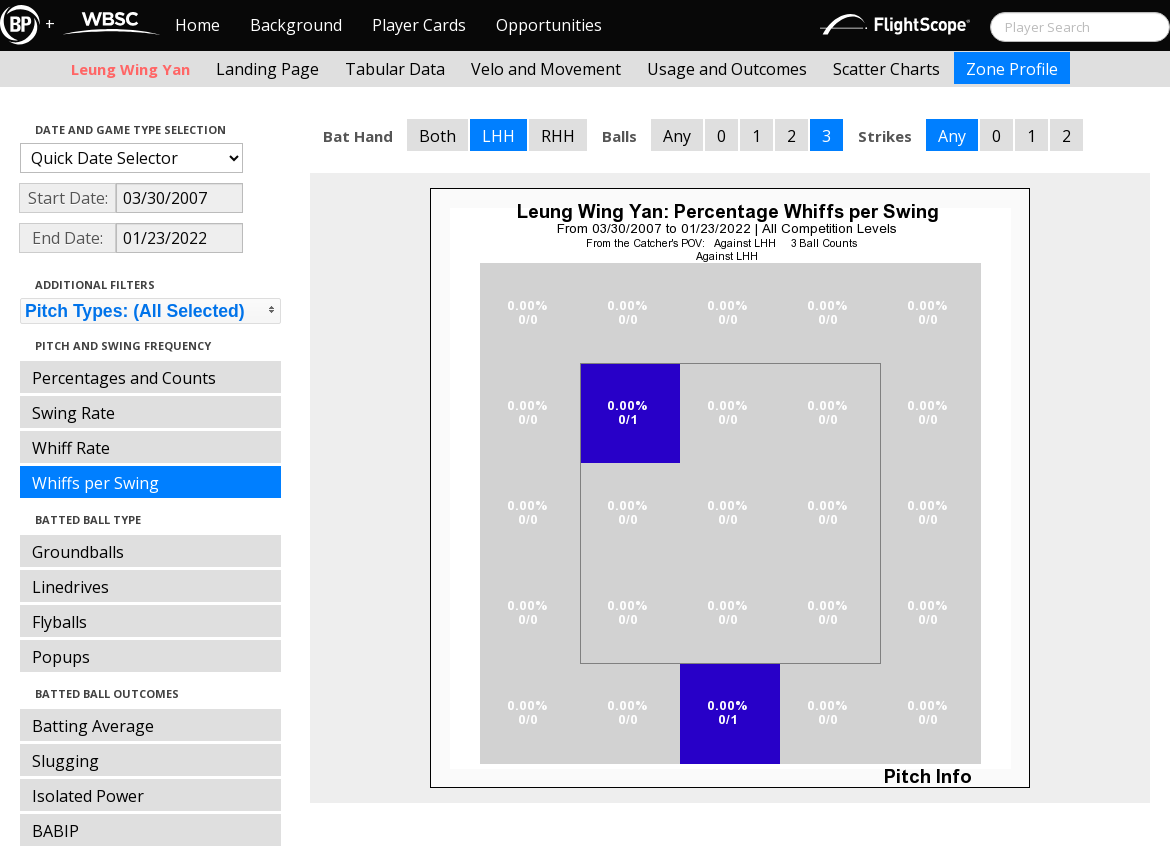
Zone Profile (1012, 69)
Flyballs (59, 622)
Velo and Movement (546, 69)
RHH (558, 136)
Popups (61, 657)
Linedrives (70, 587)
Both (437, 136)
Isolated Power (88, 796)
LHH (498, 136)
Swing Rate (73, 413)
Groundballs (78, 552)
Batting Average (93, 726)
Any (677, 136)
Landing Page (267, 69)
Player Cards (419, 25)
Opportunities (549, 25)
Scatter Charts (886, 69)
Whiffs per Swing (95, 483)
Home (197, 25)
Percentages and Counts (124, 378)
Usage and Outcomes (727, 69)
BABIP (55, 831)
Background (296, 25)
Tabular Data (395, 69)
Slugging (65, 761)
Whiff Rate (71, 448)
